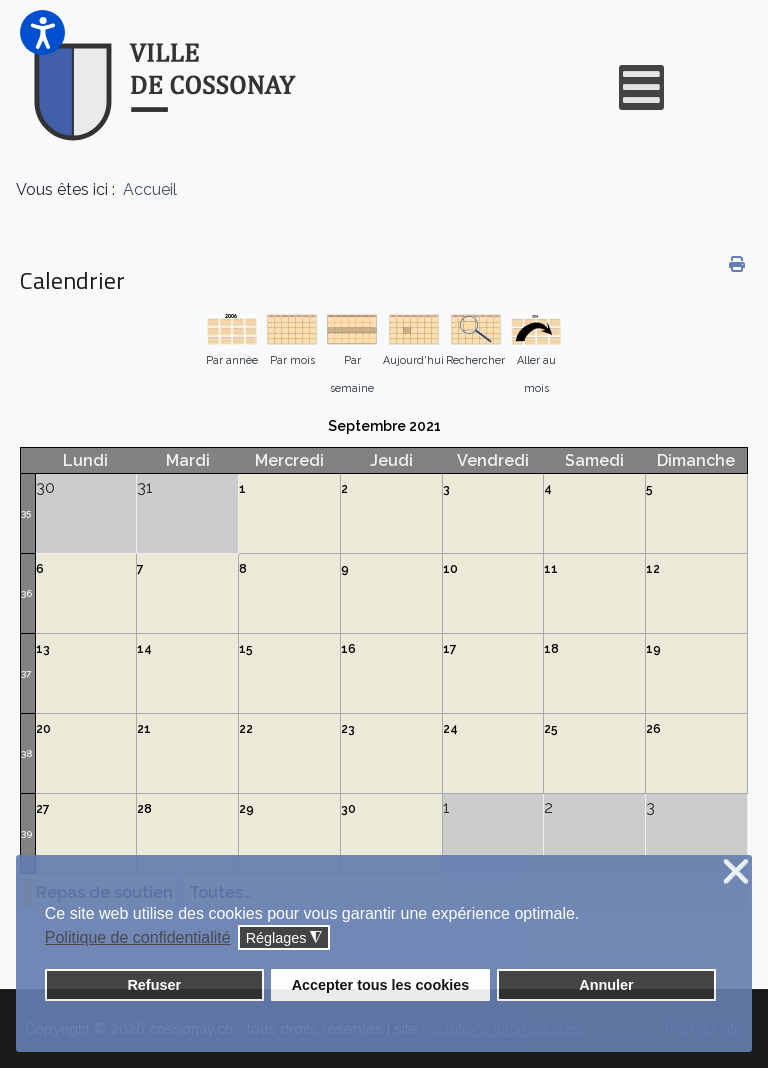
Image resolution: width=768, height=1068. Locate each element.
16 (348, 649)
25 (551, 729)
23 (348, 729)
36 (26, 593)
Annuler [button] (606, 985)
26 (653, 729)
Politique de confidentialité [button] (138, 937)
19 (653, 649)
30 (348, 809)
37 (26, 673)
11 (551, 569)
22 (246, 729)
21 (144, 729)
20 (43, 729)
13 (43, 649)
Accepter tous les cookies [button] (381, 985)
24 (450, 729)
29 (246, 809)
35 (26, 513)
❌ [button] (736, 872)
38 (26, 753)
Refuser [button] (154, 985)
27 (43, 809)
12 (653, 569)
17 (450, 649)
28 (144, 809)
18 (551, 649)
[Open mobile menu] (641, 87)
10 (450, 569)
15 (246, 649)
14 (144, 649)
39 (26, 833)
